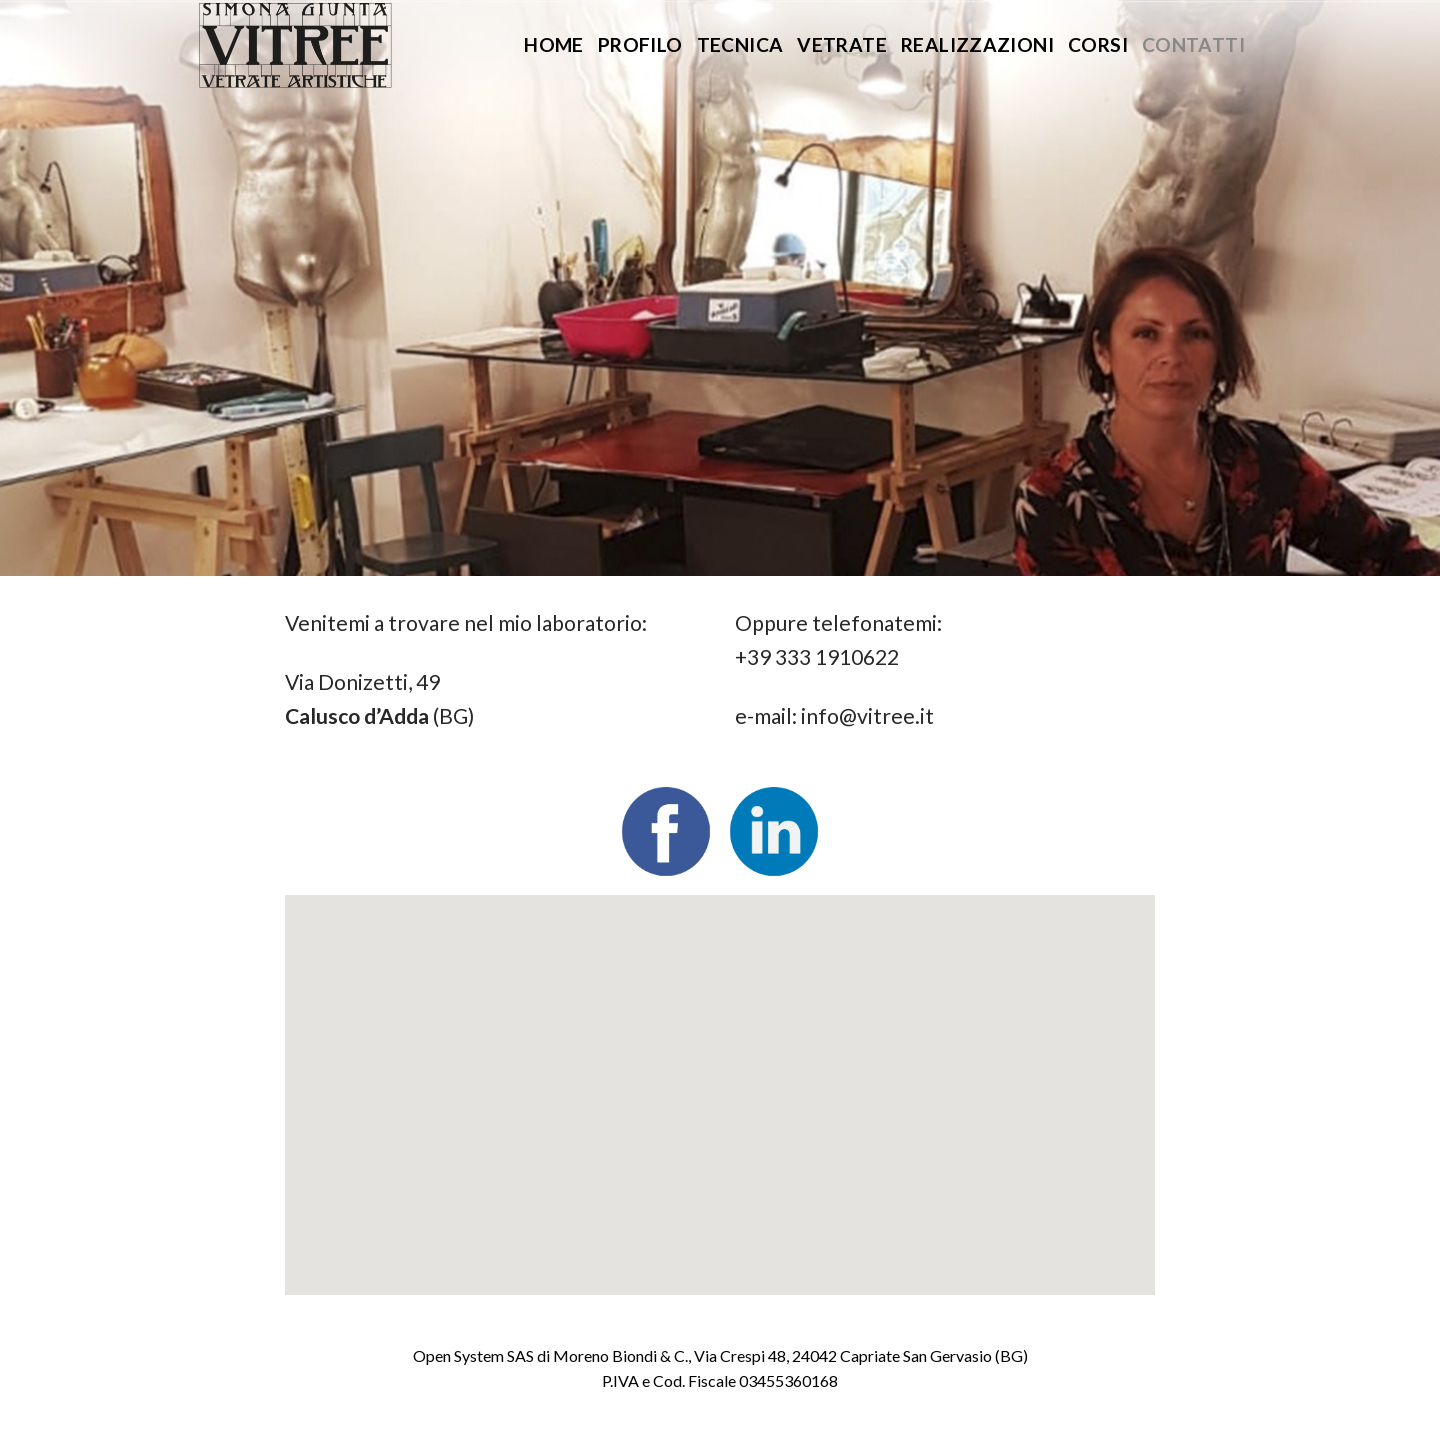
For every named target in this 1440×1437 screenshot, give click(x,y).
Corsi (1098, 44)
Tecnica (740, 44)
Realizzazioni (977, 44)
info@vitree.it (867, 715)
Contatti (1193, 44)
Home (554, 44)
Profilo (640, 44)
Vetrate (842, 44)
